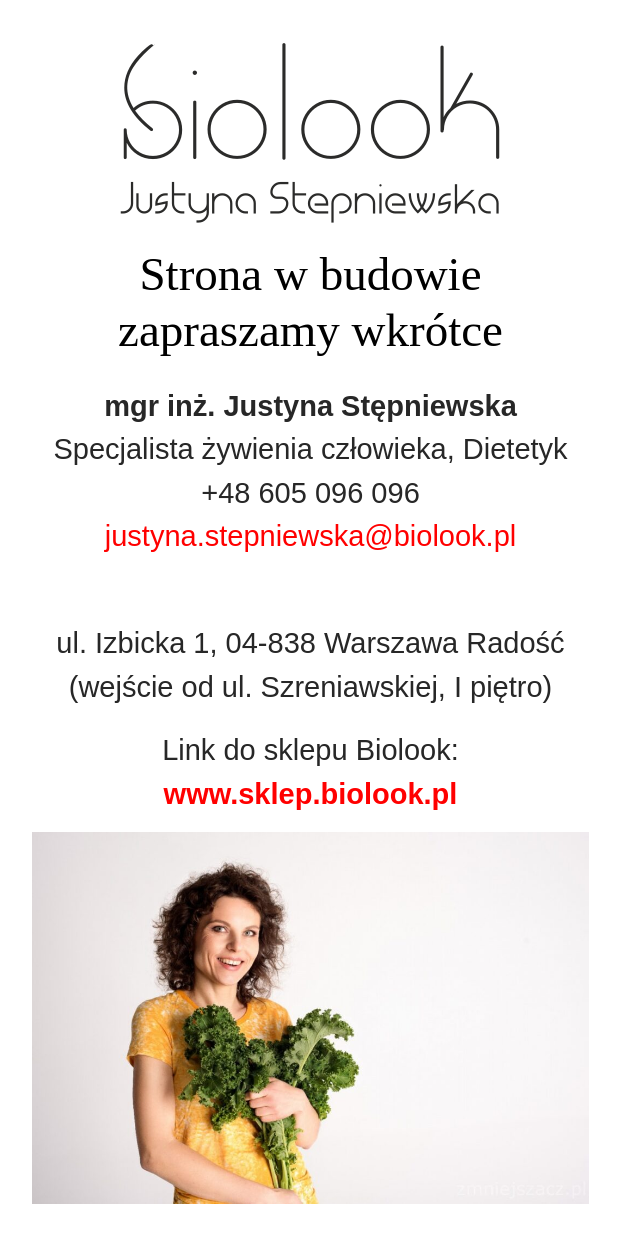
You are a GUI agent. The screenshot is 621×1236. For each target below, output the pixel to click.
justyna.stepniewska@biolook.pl (311, 536)
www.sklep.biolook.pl (311, 794)
